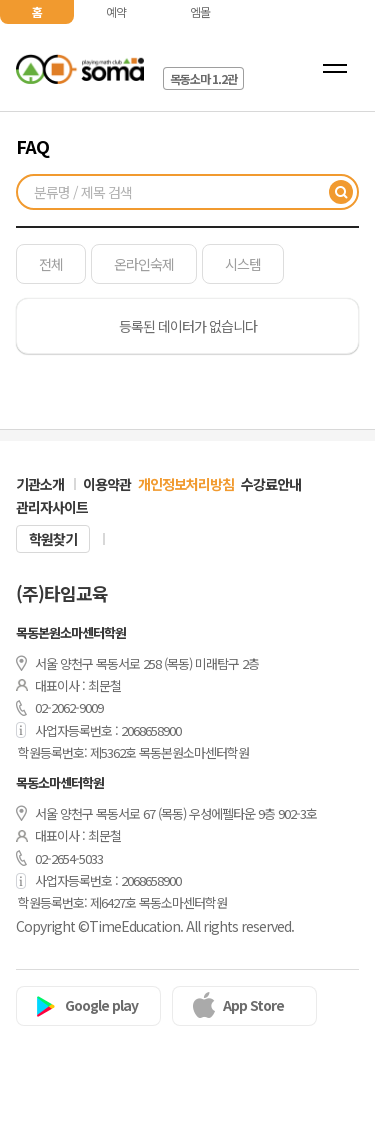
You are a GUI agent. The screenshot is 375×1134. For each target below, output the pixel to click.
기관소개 (40, 484)
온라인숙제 (144, 264)
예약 (116, 11)
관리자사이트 (52, 507)
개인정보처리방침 (186, 484)
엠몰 (200, 11)
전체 (51, 264)
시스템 (243, 264)
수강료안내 (271, 484)
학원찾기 (53, 539)
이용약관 (107, 484)
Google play (101, 1005)
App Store (253, 1005)
